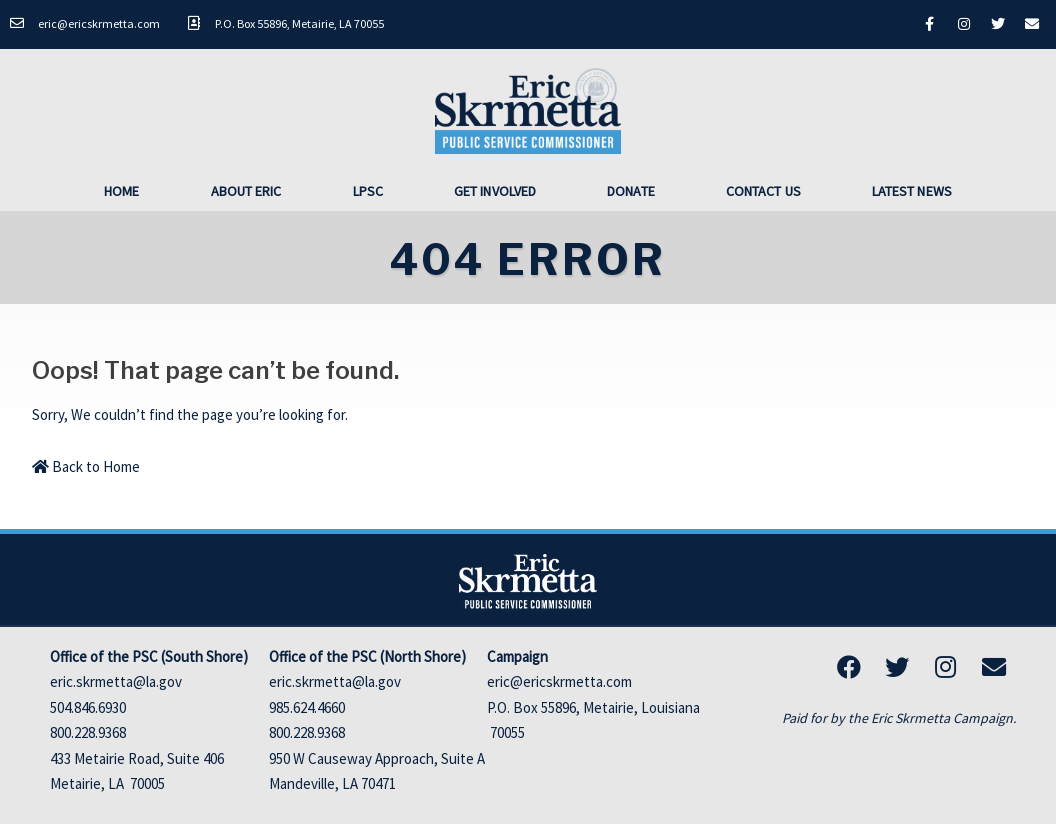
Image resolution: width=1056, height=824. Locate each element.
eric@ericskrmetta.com (559, 681)
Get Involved (495, 190)
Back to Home (86, 465)
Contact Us (763, 190)
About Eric (246, 190)
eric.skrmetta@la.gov (116, 681)
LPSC (368, 190)
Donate (631, 190)
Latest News (912, 190)
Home (121, 190)
